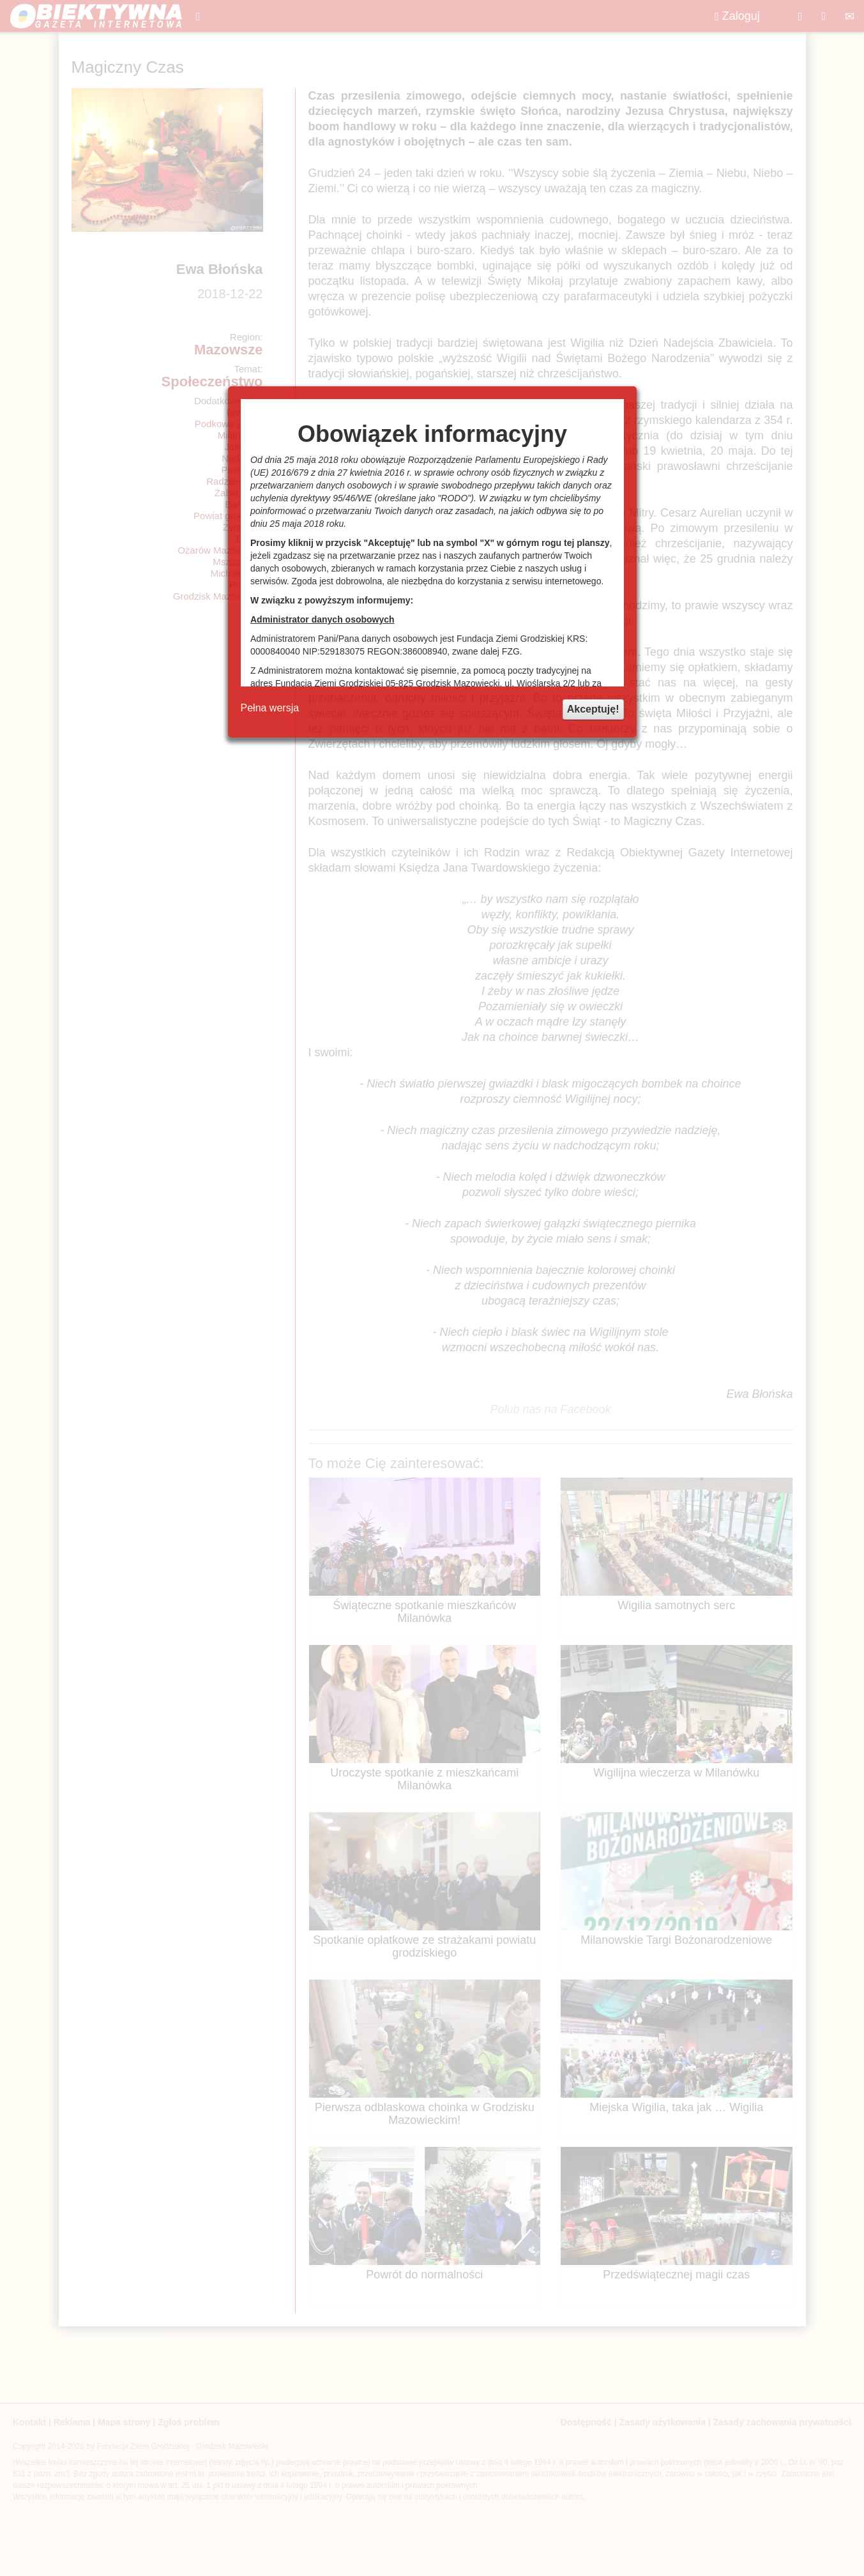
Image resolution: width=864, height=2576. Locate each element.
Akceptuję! (593, 709)
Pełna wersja (270, 707)
